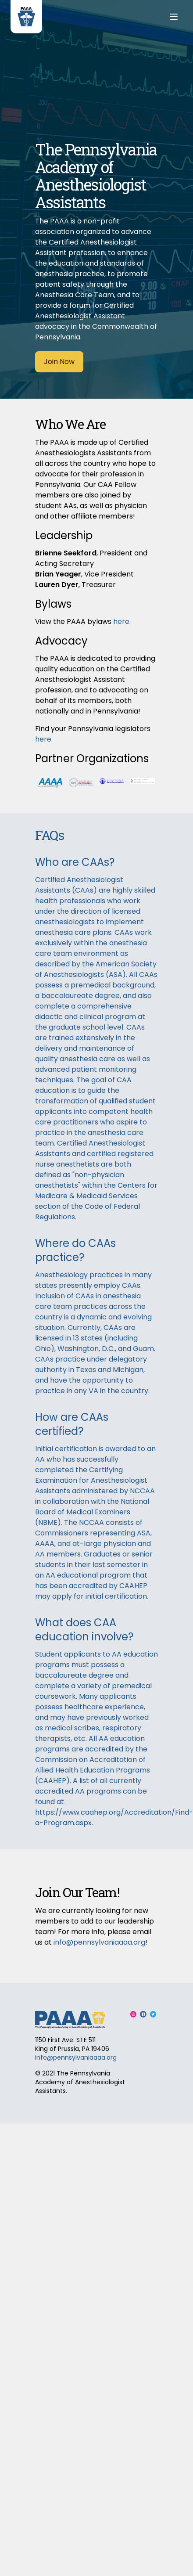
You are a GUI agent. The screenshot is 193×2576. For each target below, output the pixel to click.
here (121, 621)
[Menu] (173, 16)
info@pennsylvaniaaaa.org (99, 1942)
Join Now (59, 362)
